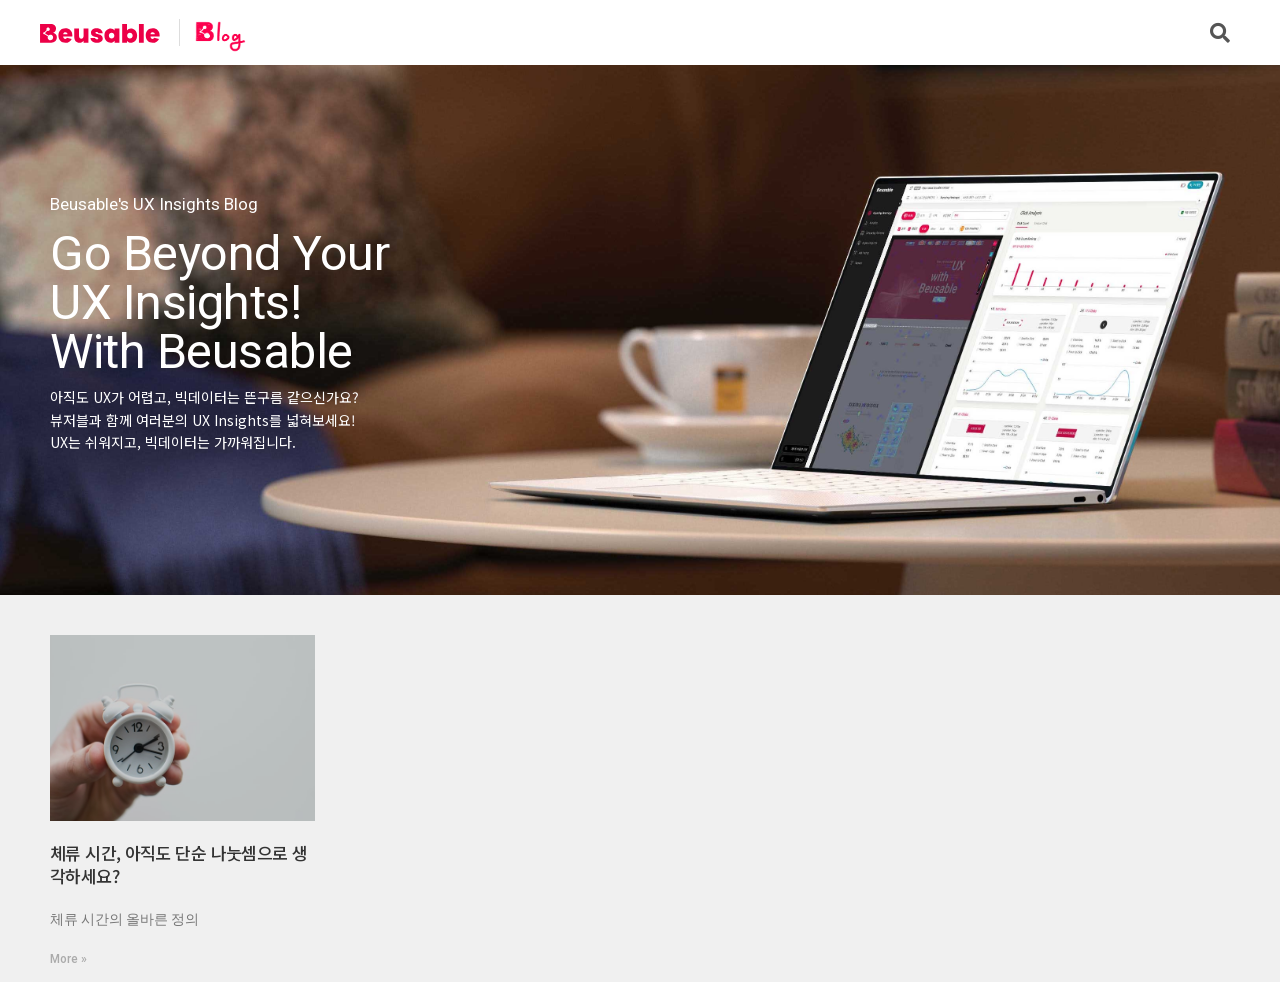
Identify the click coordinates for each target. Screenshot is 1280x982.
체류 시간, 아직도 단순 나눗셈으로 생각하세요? (178, 864)
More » (68, 959)
